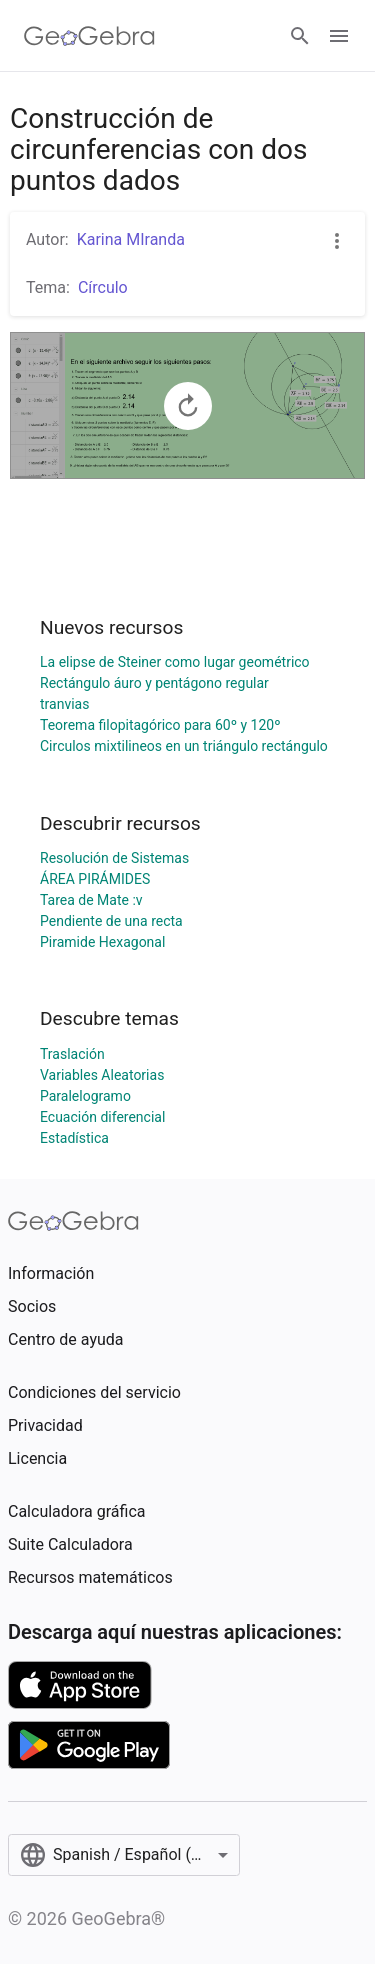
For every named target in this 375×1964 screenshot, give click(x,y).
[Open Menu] (339, 36)
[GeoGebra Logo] (89, 36)
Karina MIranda (131, 239)
